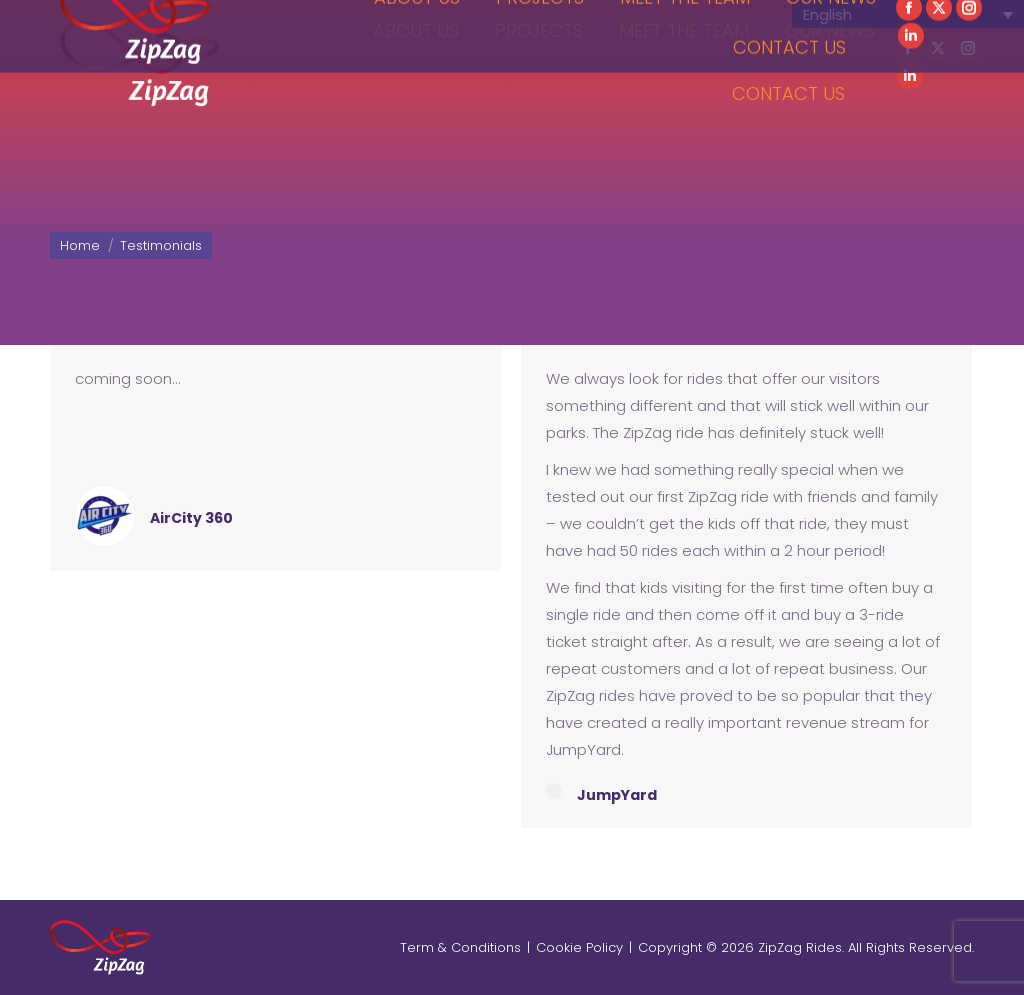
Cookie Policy (579, 947)
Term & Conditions (460, 947)
